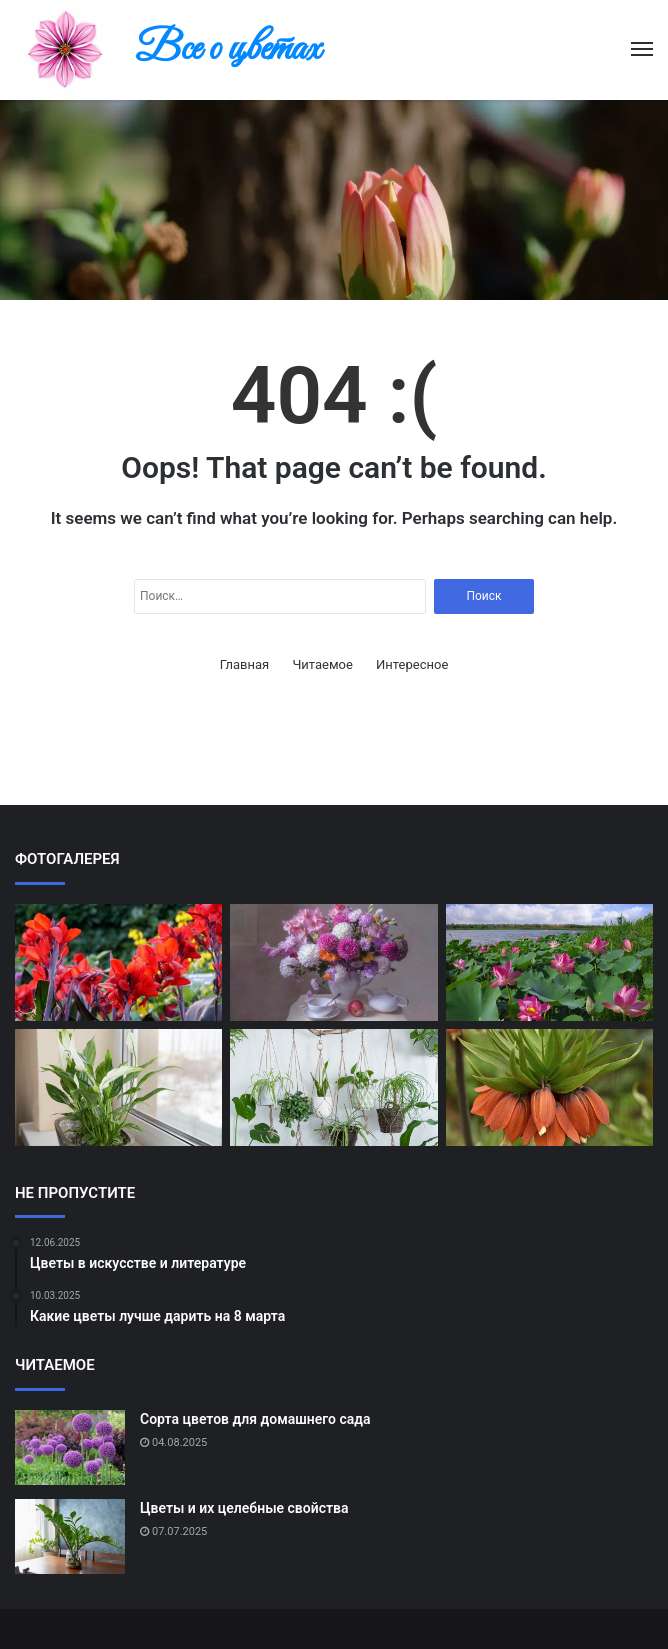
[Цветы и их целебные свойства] (70, 1536)
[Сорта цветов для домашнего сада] (70, 1447)
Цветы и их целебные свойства (244, 1508)
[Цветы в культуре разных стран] (549, 962)
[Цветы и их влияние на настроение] (118, 1087)
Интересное (412, 664)
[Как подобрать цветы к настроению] (333, 1087)
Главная (244, 664)
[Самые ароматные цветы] (549, 1087)
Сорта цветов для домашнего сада (255, 1419)
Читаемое (322, 664)
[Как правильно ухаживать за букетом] (333, 962)
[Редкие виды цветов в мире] (118, 962)
